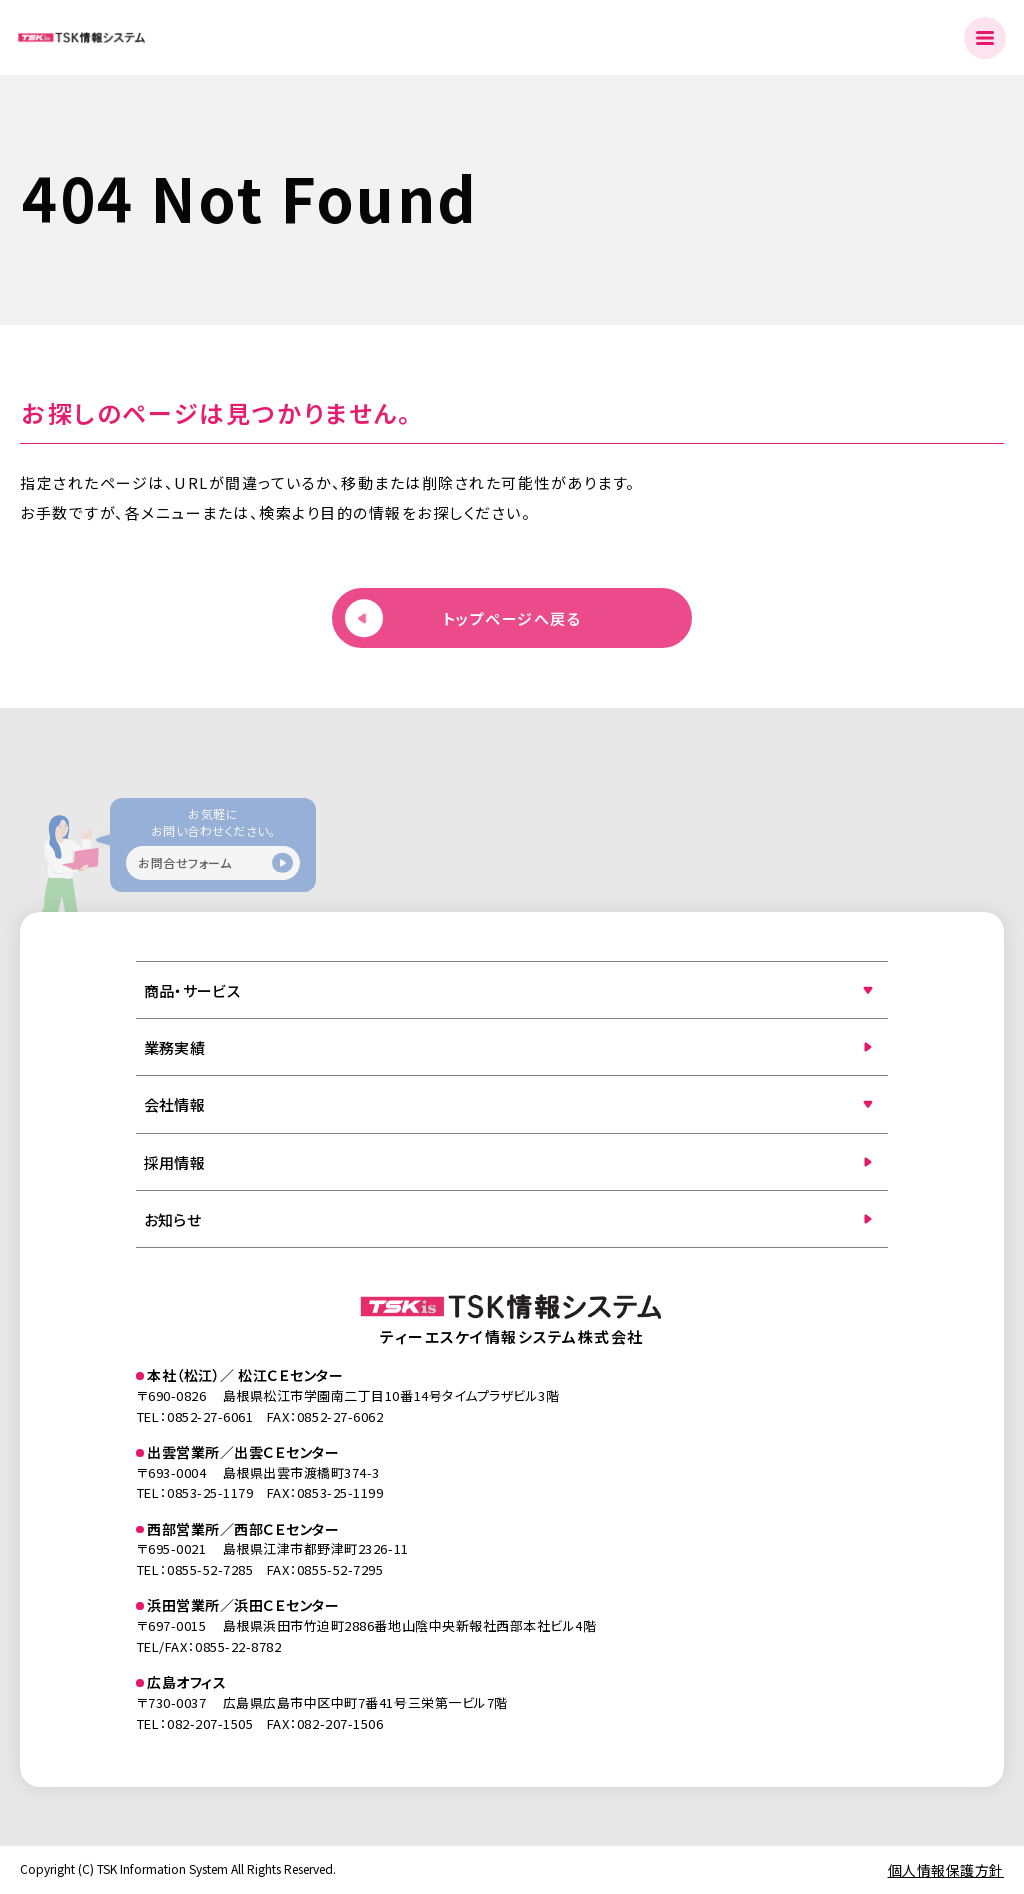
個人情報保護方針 (946, 1870)
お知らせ (172, 1219)
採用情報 (174, 1162)
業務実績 (174, 1047)
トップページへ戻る (512, 618)
